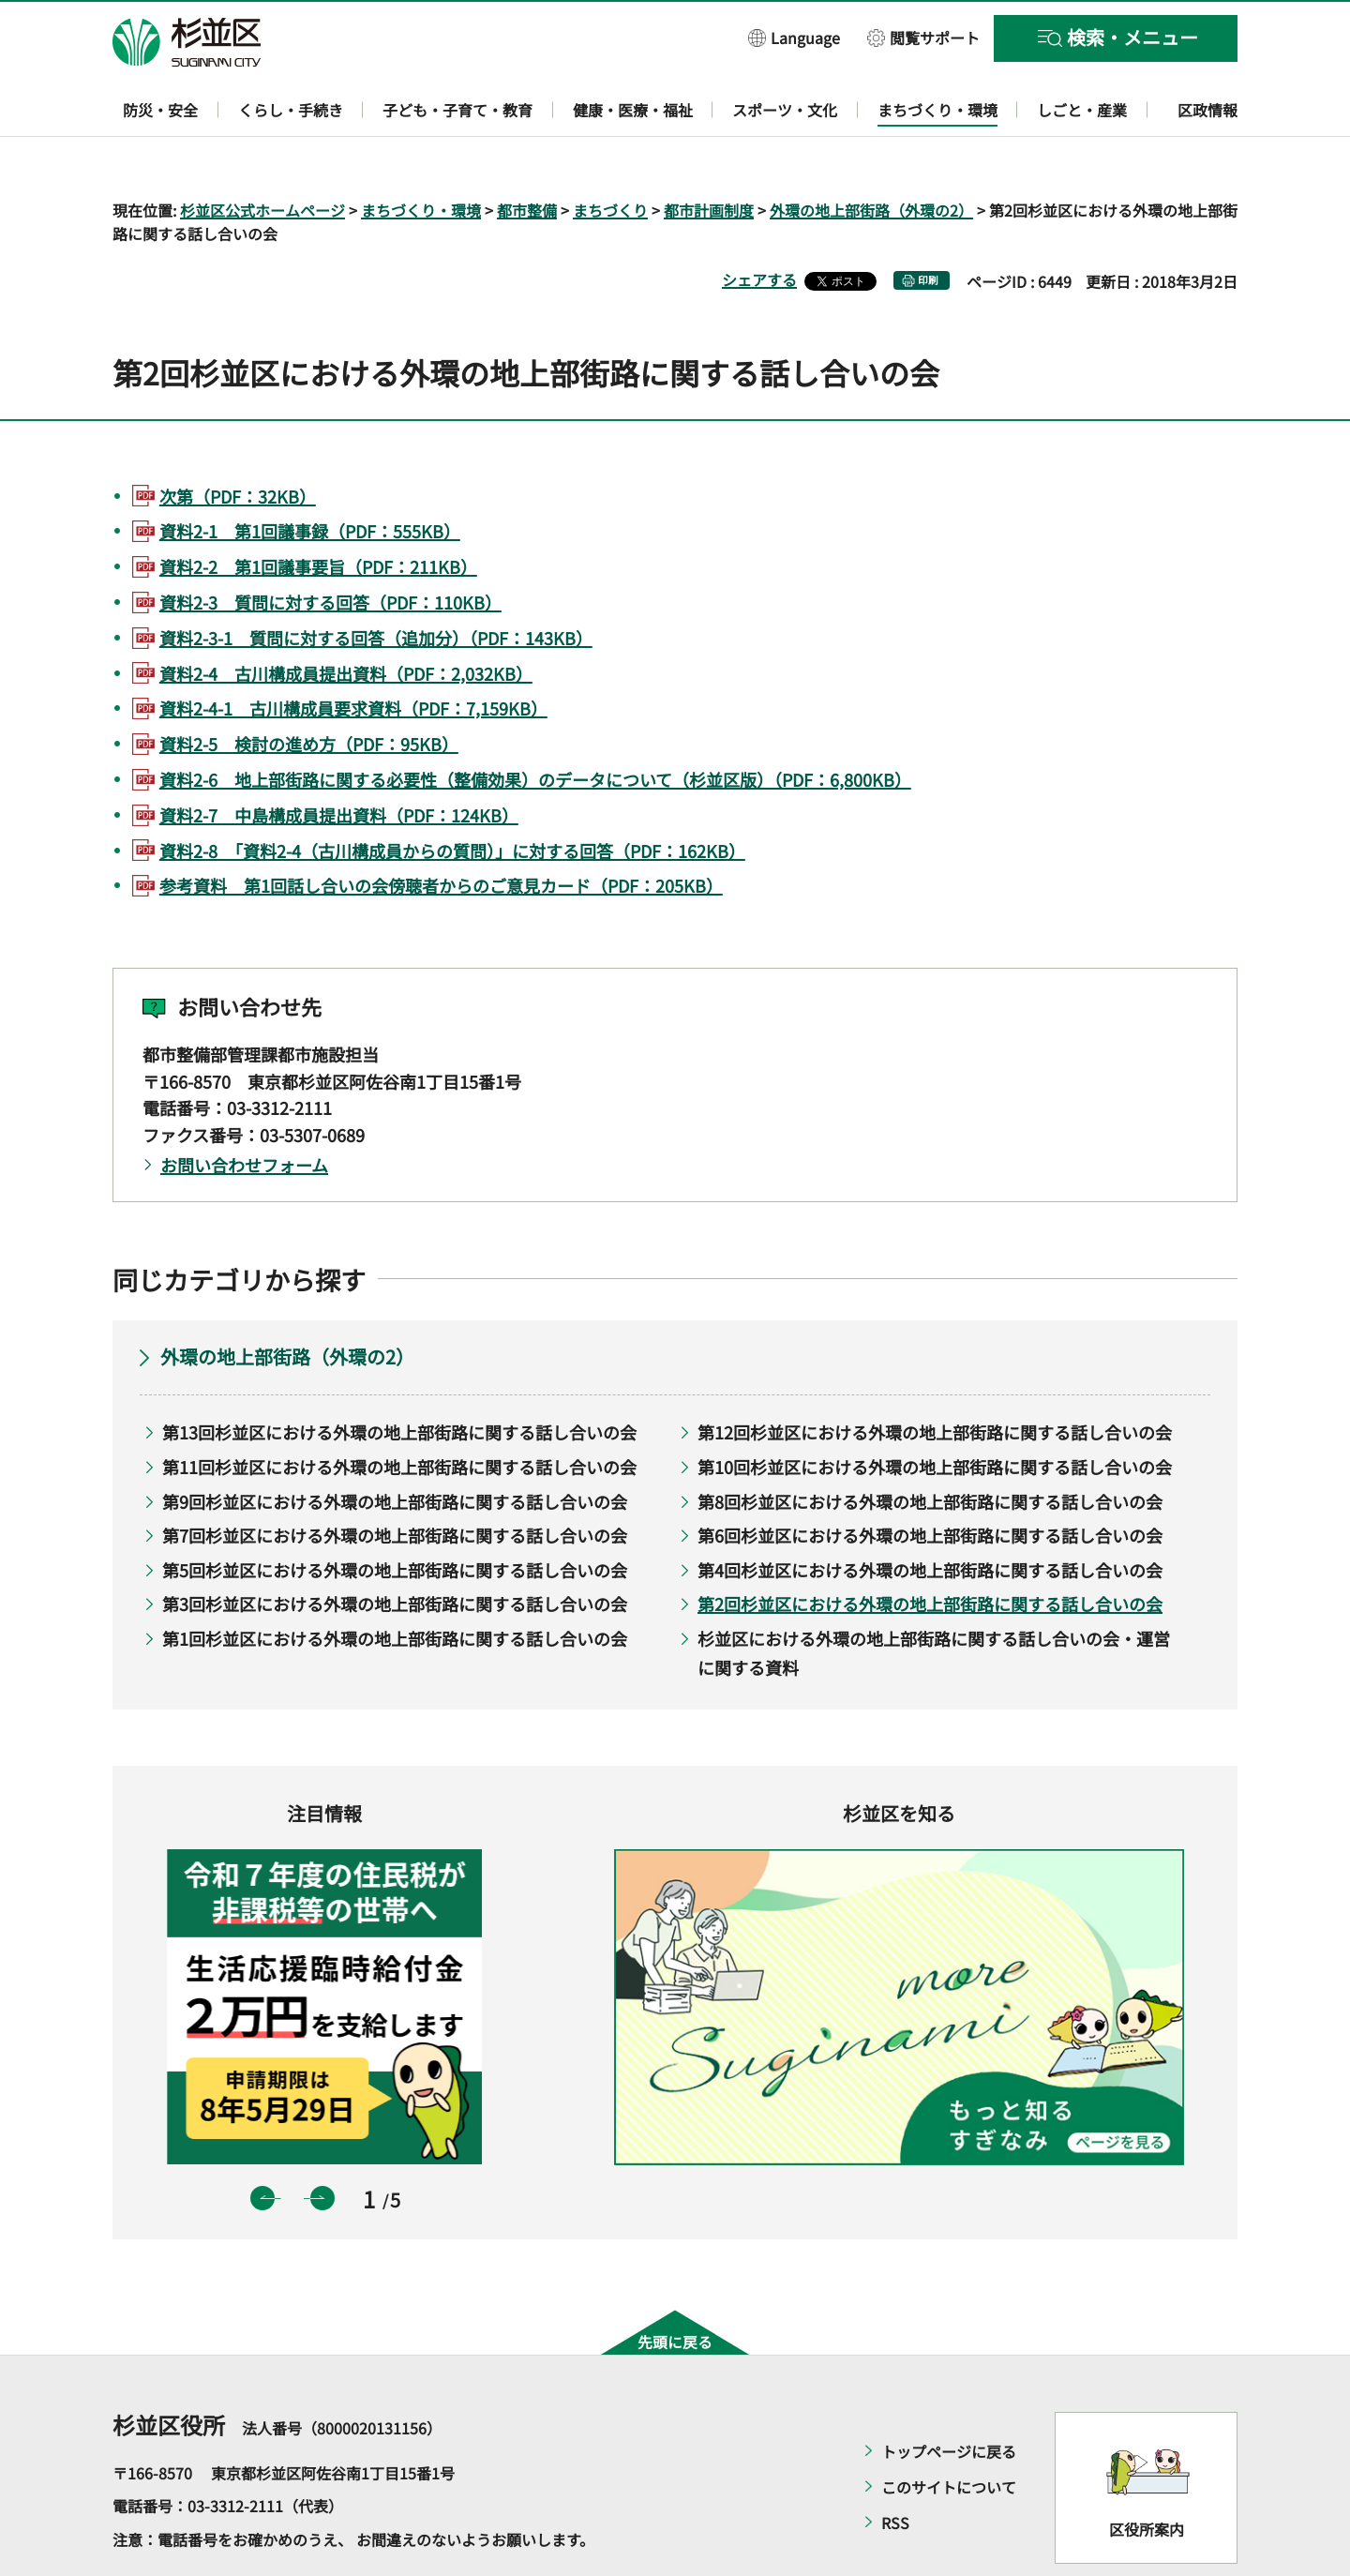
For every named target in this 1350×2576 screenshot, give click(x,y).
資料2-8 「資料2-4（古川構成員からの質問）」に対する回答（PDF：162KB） (452, 796)
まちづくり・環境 (421, 155)
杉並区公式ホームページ (262, 155)
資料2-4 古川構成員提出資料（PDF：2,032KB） (345, 619)
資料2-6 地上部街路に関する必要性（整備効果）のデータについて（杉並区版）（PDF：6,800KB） (535, 725)
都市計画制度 (709, 155)
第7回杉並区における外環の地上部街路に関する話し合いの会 (394, 1481)
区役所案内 (1146, 2475)
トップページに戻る (948, 2397)
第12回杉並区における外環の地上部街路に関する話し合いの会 (935, 1378)
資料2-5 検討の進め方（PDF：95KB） (308, 690)
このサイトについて (948, 2432)
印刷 (928, 226)
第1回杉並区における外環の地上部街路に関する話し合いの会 (394, 1584)
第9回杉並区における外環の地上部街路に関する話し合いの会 (394, 1447)
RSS (895, 2468)
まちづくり (610, 155)
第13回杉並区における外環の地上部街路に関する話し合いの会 (399, 1378)
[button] (794, 37)
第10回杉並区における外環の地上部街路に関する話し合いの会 (935, 1412)
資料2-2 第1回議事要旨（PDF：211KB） (318, 513)
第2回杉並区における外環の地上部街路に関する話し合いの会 (930, 1550)
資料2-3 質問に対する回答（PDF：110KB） (330, 547)
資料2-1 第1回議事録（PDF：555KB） (309, 477)
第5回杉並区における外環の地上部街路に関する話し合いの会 (394, 1515)
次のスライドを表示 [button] (322, 2144)
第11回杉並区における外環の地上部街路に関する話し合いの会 (399, 1412)
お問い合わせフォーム (244, 1110)
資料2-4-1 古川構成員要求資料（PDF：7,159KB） (353, 654)
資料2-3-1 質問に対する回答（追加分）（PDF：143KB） (375, 583)
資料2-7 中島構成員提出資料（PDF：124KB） (338, 760)
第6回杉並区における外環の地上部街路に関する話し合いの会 (930, 1481)
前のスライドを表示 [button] (262, 2144)
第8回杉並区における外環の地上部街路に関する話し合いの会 (930, 1447)
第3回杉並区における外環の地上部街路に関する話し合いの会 (394, 1550)
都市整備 (527, 155)
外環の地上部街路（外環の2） (871, 155)
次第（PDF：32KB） (237, 441)
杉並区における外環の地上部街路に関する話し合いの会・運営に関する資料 (934, 1598)
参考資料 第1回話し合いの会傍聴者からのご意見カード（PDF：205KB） (441, 832)
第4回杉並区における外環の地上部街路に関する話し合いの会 (930, 1515)
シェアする (759, 225)
